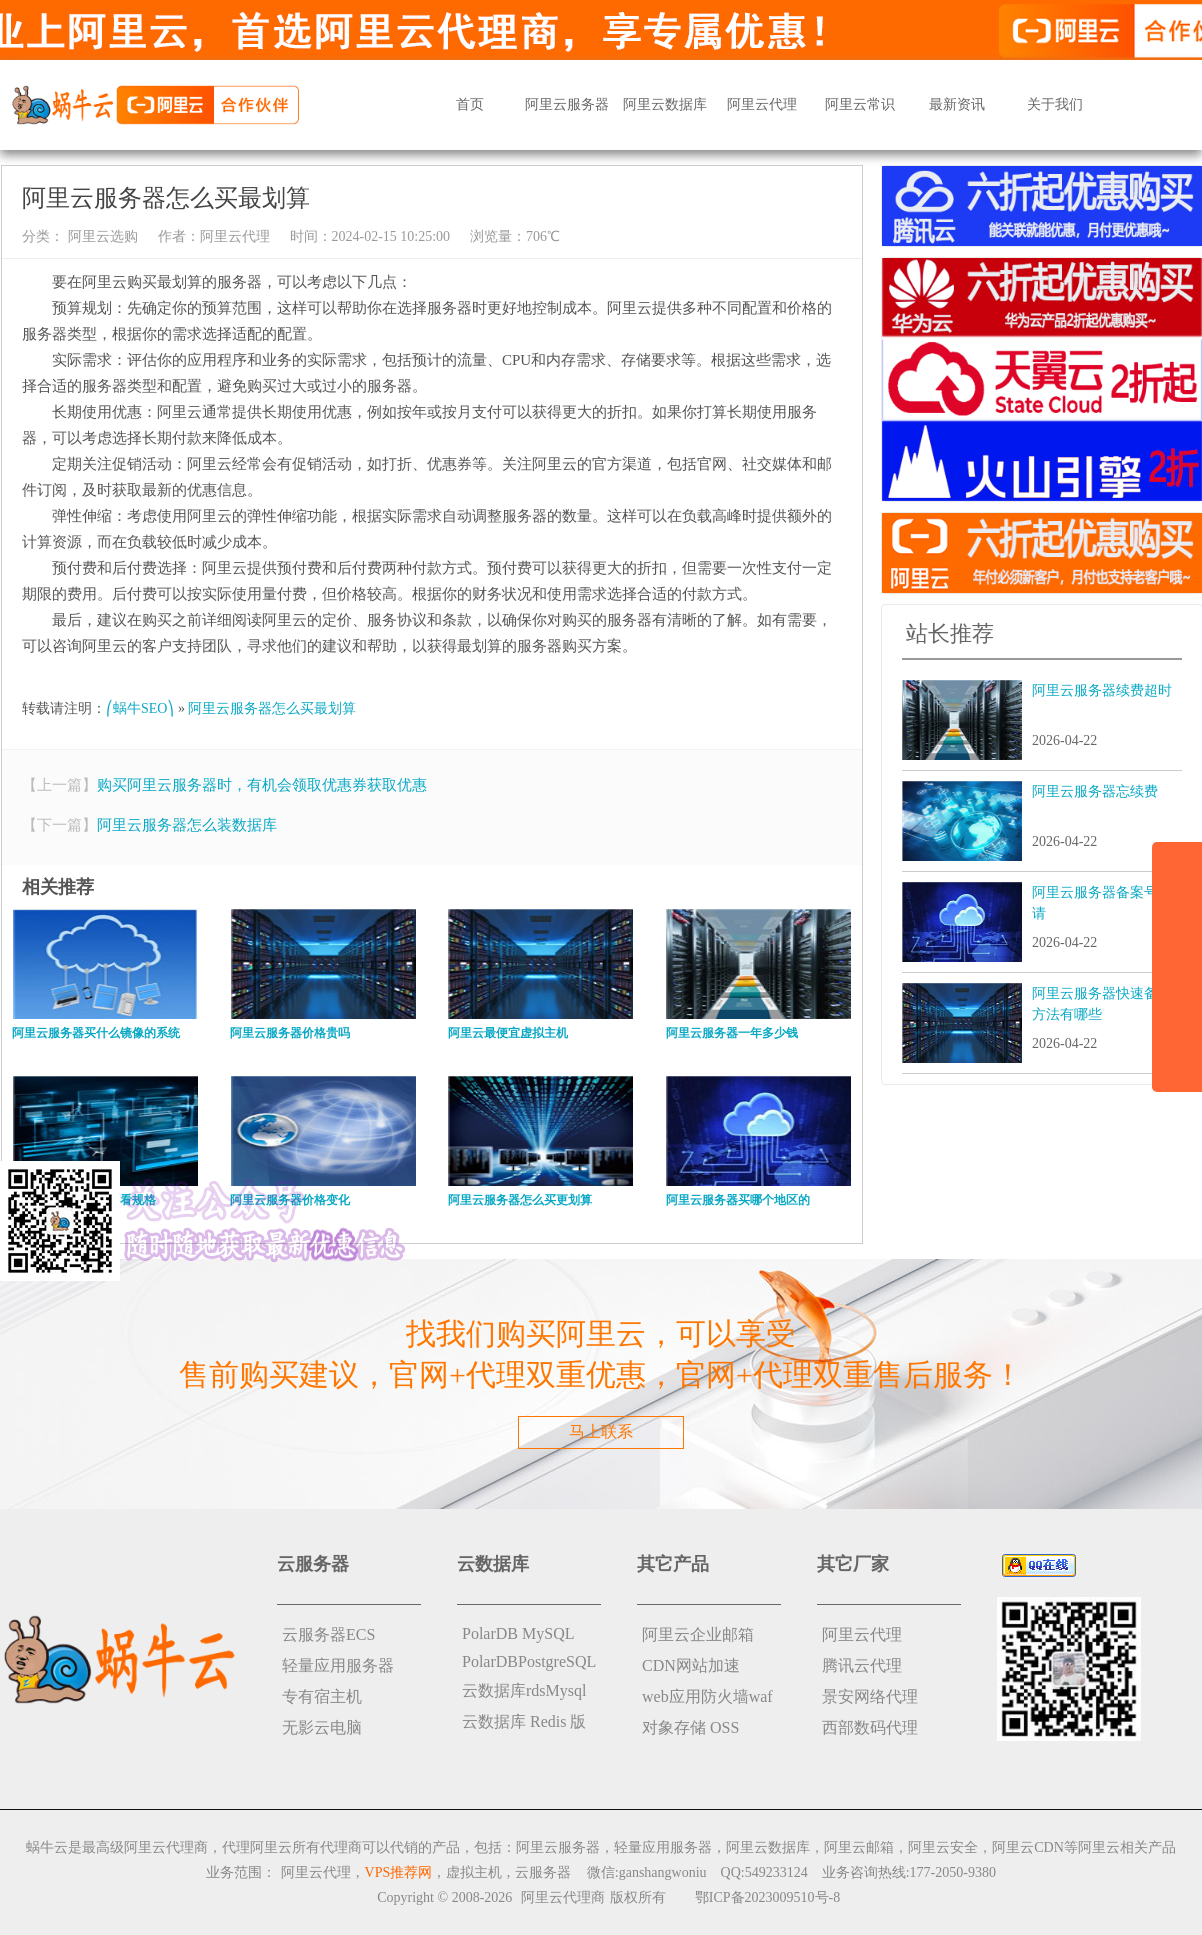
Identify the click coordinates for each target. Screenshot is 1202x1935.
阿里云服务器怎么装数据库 (187, 825)
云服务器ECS (328, 1634)
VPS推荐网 (399, 1872)
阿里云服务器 (567, 104)
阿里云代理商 (563, 1897)
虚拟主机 (474, 1872)
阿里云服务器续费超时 (1102, 690)
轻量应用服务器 (338, 1665)
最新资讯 (957, 104)
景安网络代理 (870, 1696)
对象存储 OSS (690, 1727)
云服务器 (543, 1872)
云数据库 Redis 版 (524, 1721)
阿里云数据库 (665, 104)
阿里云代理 (762, 104)
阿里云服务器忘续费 (1095, 791)
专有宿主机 (322, 1696)
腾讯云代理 (862, 1665)
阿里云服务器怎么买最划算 (272, 708)
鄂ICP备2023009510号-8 (767, 1897)
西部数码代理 (870, 1727)
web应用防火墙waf (707, 1696)
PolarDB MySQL (518, 1633)
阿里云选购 (101, 236)
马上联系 (601, 1431)
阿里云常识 (860, 104)
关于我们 (1055, 104)
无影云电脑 (322, 1727)
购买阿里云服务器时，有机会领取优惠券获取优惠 (262, 785)
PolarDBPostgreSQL (529, 1661)
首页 (470, 104)
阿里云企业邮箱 (698, 1634)
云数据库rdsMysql (524, 1690)
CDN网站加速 (691, 1665)
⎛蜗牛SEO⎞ (140, 708)
